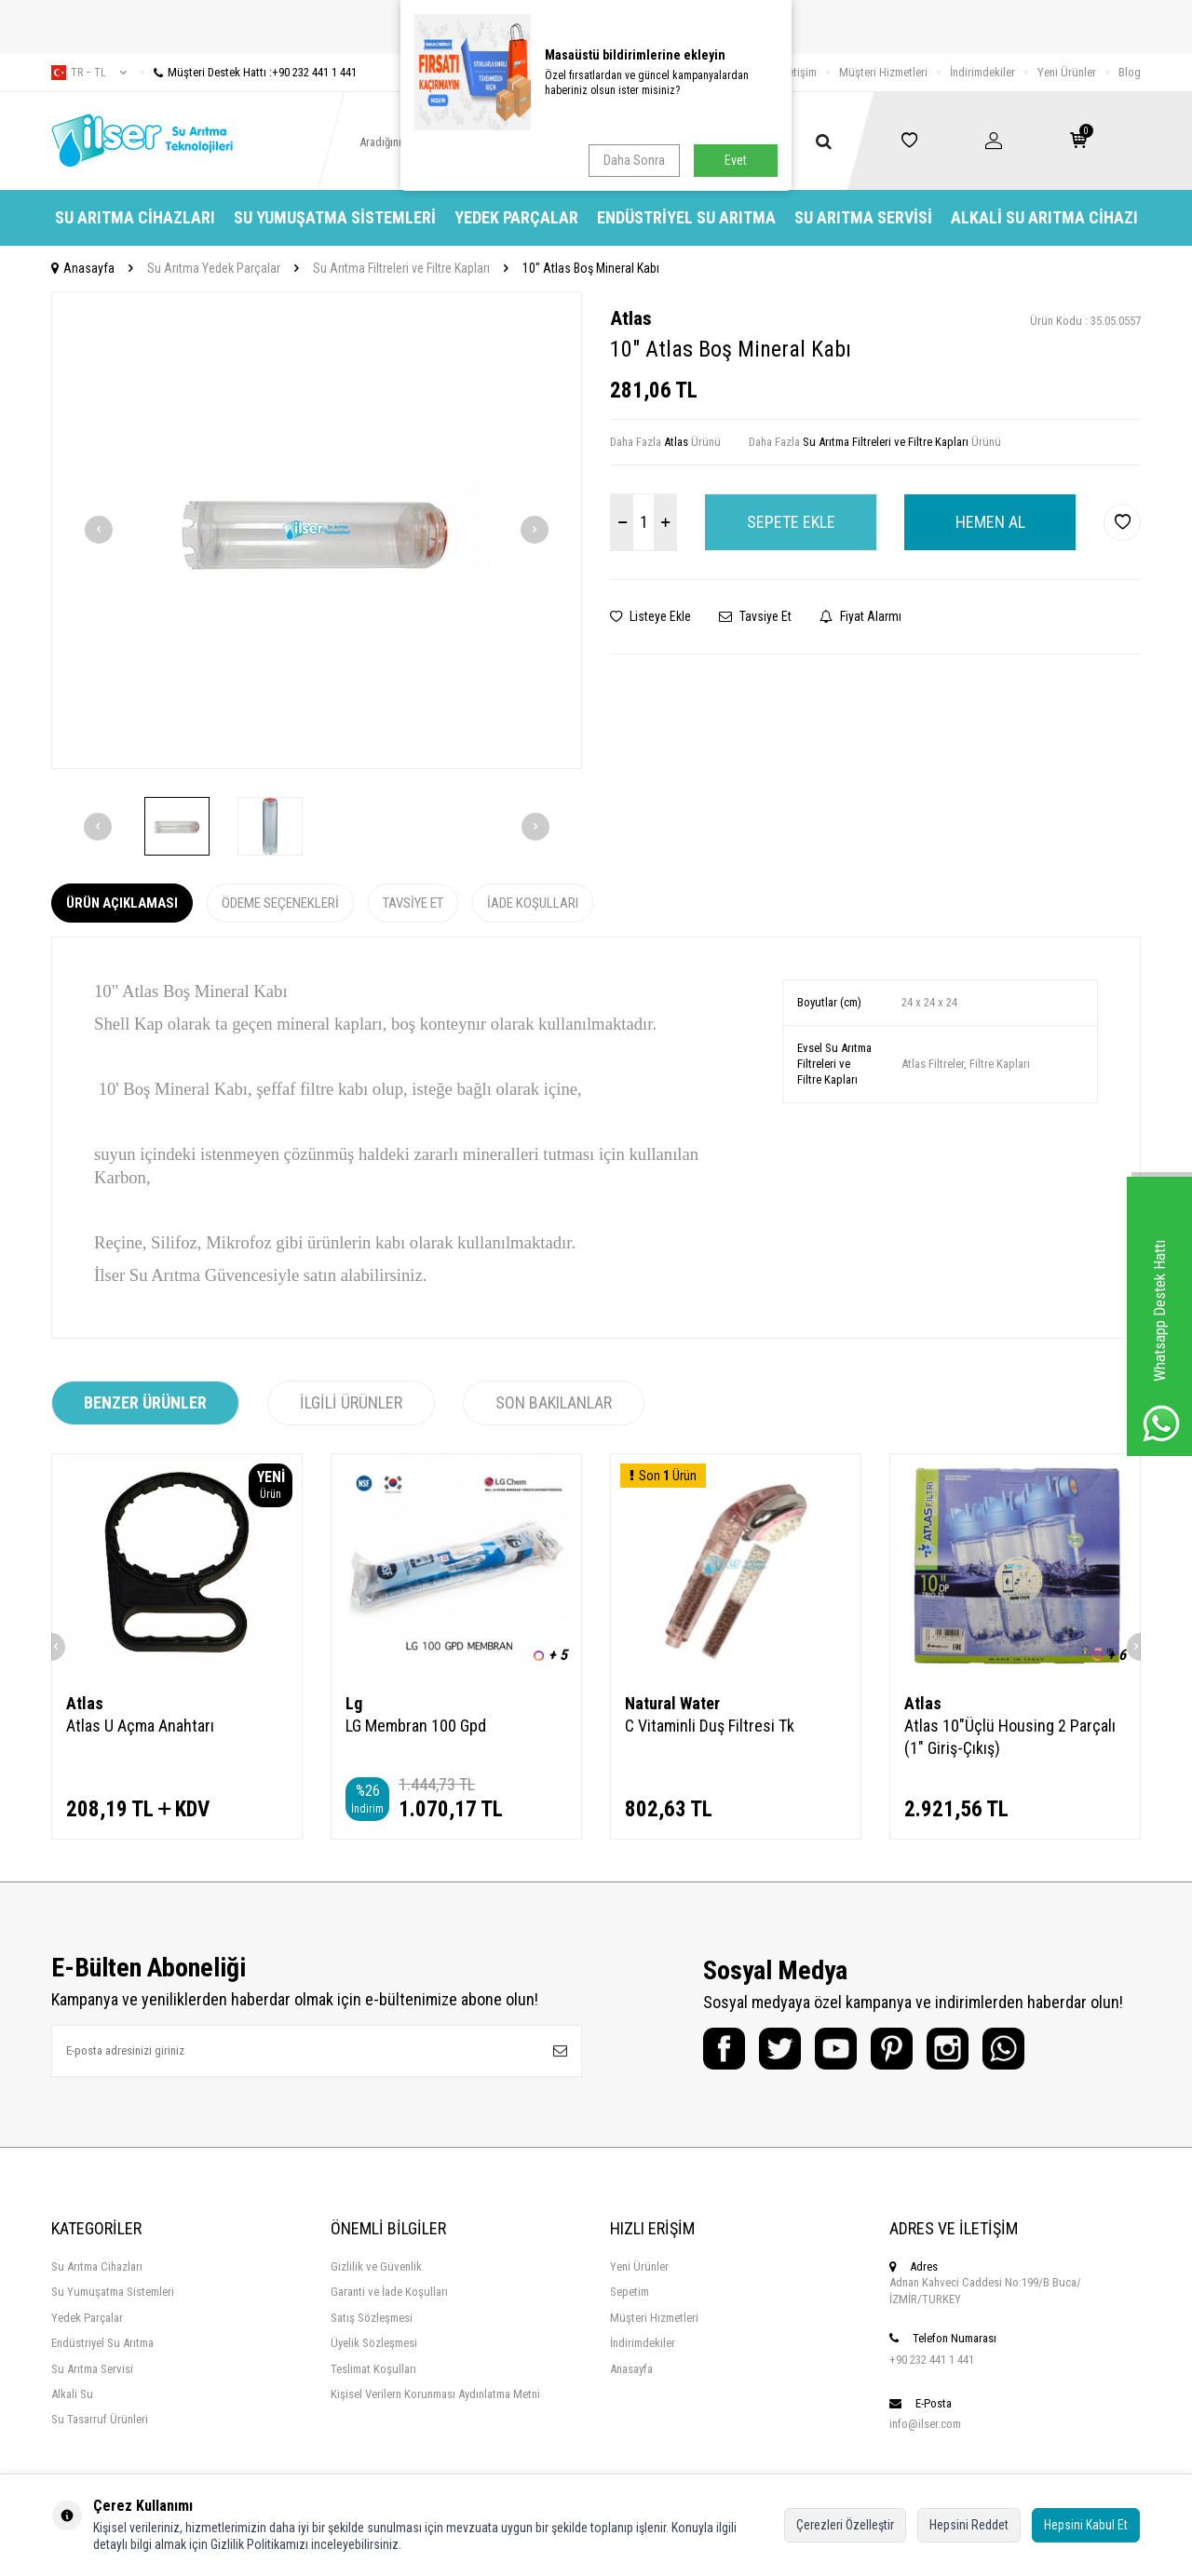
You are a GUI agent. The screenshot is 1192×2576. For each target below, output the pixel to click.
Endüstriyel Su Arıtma (686, 217)
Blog (1129, 72)
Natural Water (672, 1703)
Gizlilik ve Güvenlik (376, 2266)
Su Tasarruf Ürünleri (99, 2419)
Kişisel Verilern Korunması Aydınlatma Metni (435, 2394)
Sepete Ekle (791, 522)
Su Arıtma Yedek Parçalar (213, 268)
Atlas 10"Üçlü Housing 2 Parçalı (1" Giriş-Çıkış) (1010, 1737)
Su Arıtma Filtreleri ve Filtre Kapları (401, 268)
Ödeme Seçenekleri (280, 903)
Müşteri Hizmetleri (883, 72)
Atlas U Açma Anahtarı (140, 1725)
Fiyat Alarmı (860, 616)
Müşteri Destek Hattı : (249, 72)
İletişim (799, 72)
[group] (316, 530)
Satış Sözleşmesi (372, 2318)
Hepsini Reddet (969, 2524)
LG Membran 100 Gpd (415, 1725)
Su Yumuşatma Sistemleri (335, 217)
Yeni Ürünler (1066, 72)
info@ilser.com (925, 2424)
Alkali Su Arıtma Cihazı (1044, 217)
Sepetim (629, 2292)
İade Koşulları (532, 903)
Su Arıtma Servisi (863, 217)
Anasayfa (83, 268)
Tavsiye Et (755, 616)
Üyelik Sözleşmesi (374, 2343)
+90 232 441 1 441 (931, 2360)
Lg (353, 1703)
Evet (736, 160)
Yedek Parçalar (516, 217)
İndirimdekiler (982, 72)
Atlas (631, 318)
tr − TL (89, 72)
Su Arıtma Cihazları (135, 217)
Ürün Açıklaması (122, 903)
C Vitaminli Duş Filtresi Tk (709, 1725)
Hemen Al (990, 522)
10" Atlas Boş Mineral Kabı (590, 268)
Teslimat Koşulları (373, 2369)
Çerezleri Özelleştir (845, 2524)
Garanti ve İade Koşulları (389, 2292)
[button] (99, 530)
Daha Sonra (634, 160)
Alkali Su (72, 2394)
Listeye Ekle (650, 616)
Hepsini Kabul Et (1086, 2524)
